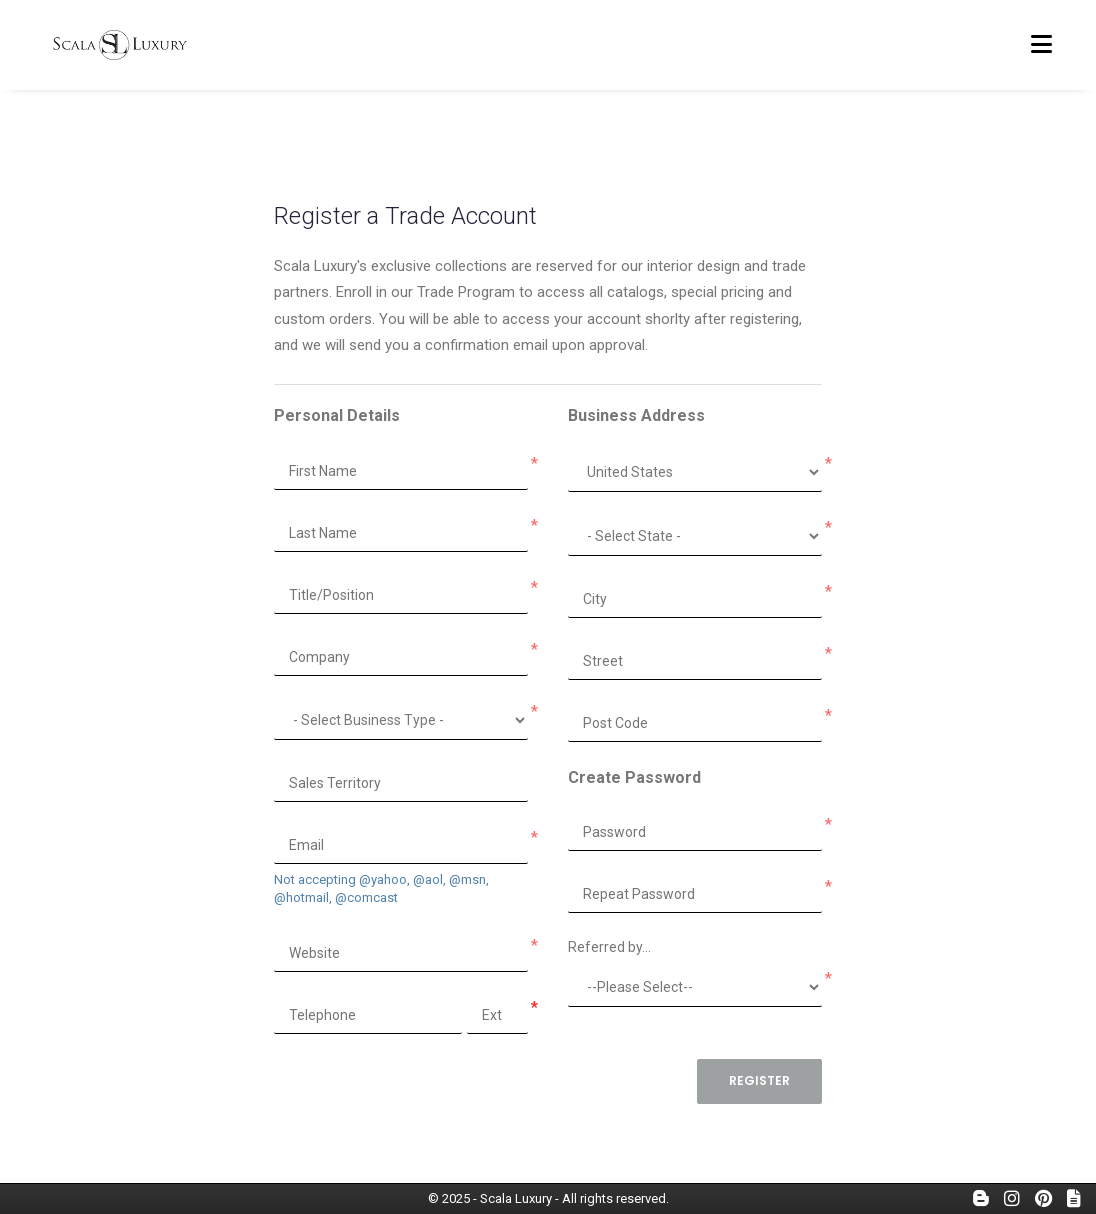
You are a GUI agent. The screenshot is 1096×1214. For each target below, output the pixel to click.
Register (759, 1080)
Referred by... (609, 947)
